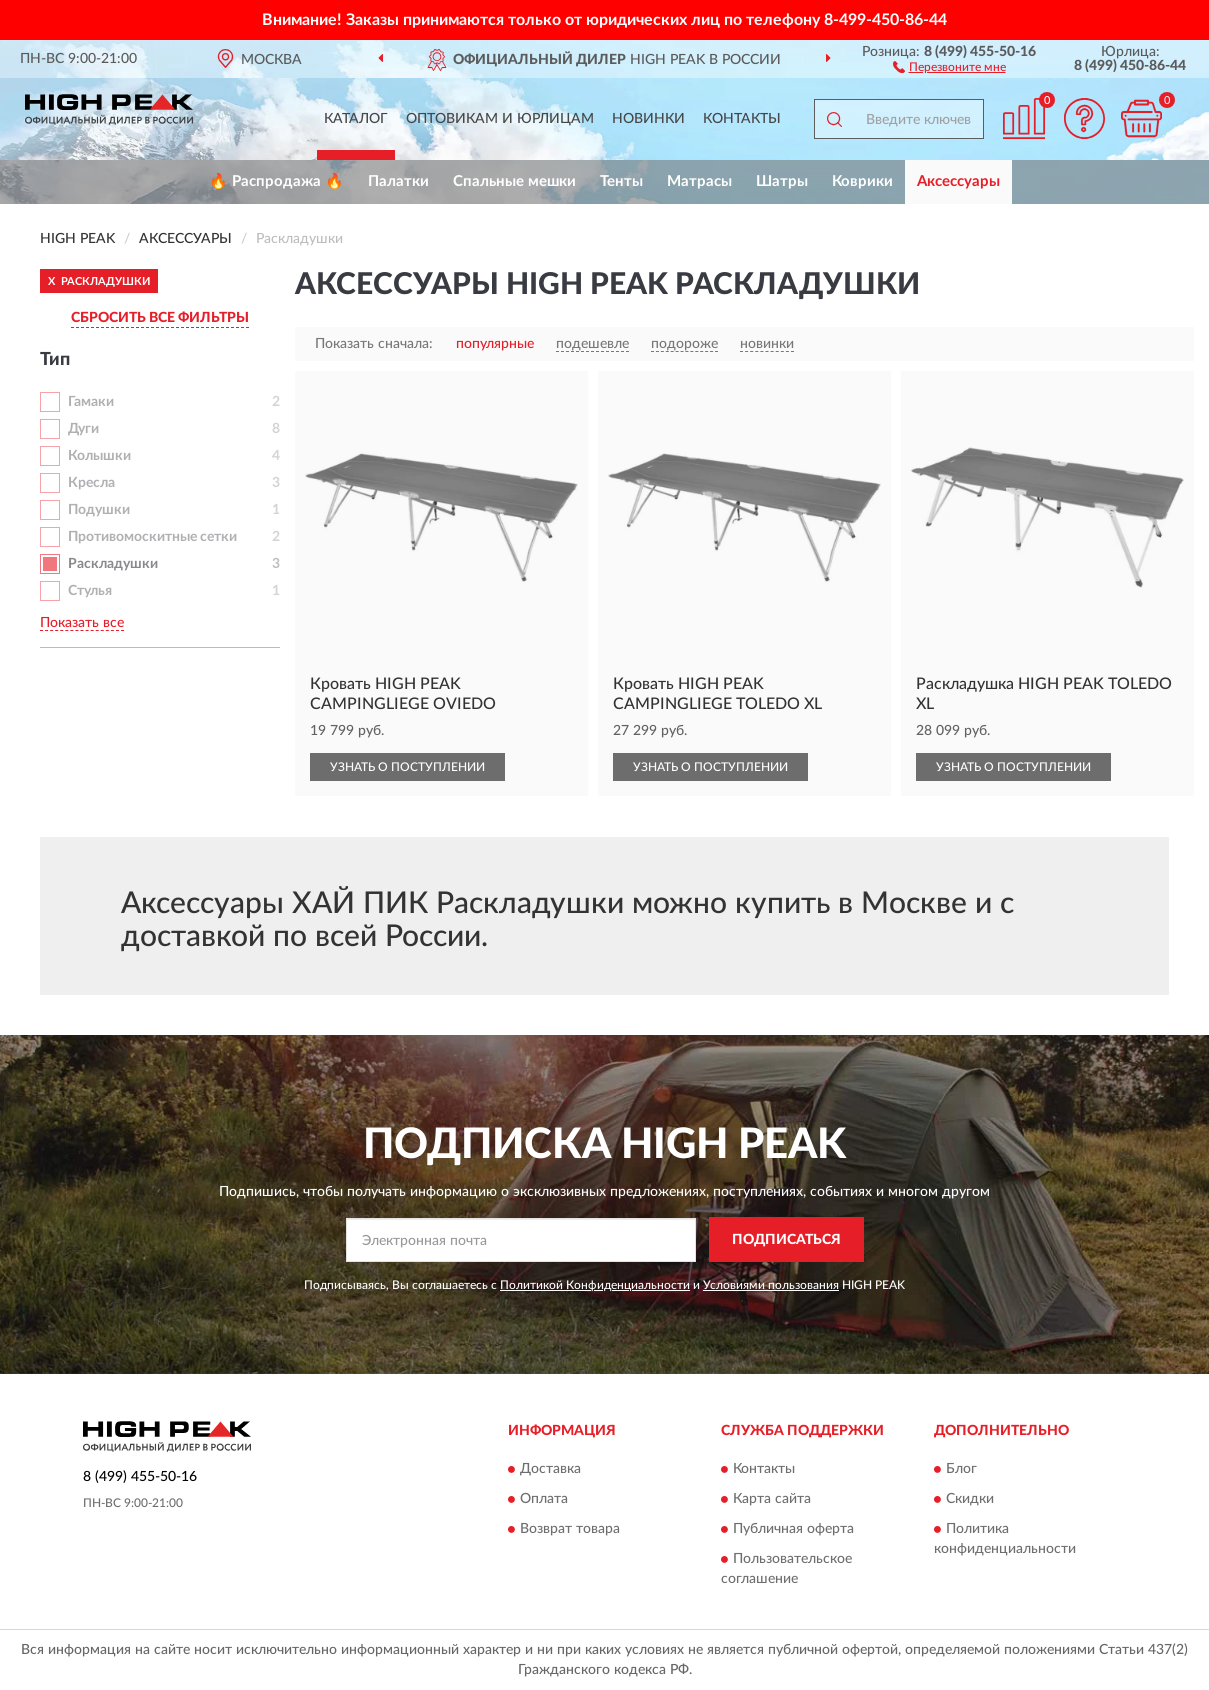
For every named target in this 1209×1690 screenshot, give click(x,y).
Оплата (544, 1500)
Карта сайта (772, 1500)
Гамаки (91, 402)
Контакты (742, 119)
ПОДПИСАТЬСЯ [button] (786, 1240)
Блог (961, 1470)
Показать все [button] (82, 623)
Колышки (99, 456)
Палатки (398, 181)
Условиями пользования (771, 1285)
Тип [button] (55, 360)
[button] (949, 66)
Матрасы (699, 181)
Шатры (782, 181)
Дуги (83, 429)
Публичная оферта (793, 1530)
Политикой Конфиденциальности (595, 1285)
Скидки (970, 1500)
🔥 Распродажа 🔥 (276, 181)
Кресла (91, 483)
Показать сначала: (374, 344)
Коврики (862, 181)
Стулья (90, 591)
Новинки (648, 119)
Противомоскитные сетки (152, 537)
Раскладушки (113, 564)
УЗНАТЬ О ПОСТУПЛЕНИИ (407, 767)
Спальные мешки (514, 181)
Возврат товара (570, 1530)
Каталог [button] (356, 119)
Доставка (550, 1470)
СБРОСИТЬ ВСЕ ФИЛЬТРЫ (160, 318)
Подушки (99, 510)
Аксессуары (958, 181)
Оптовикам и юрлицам (500, 119)
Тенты (621, 181)
